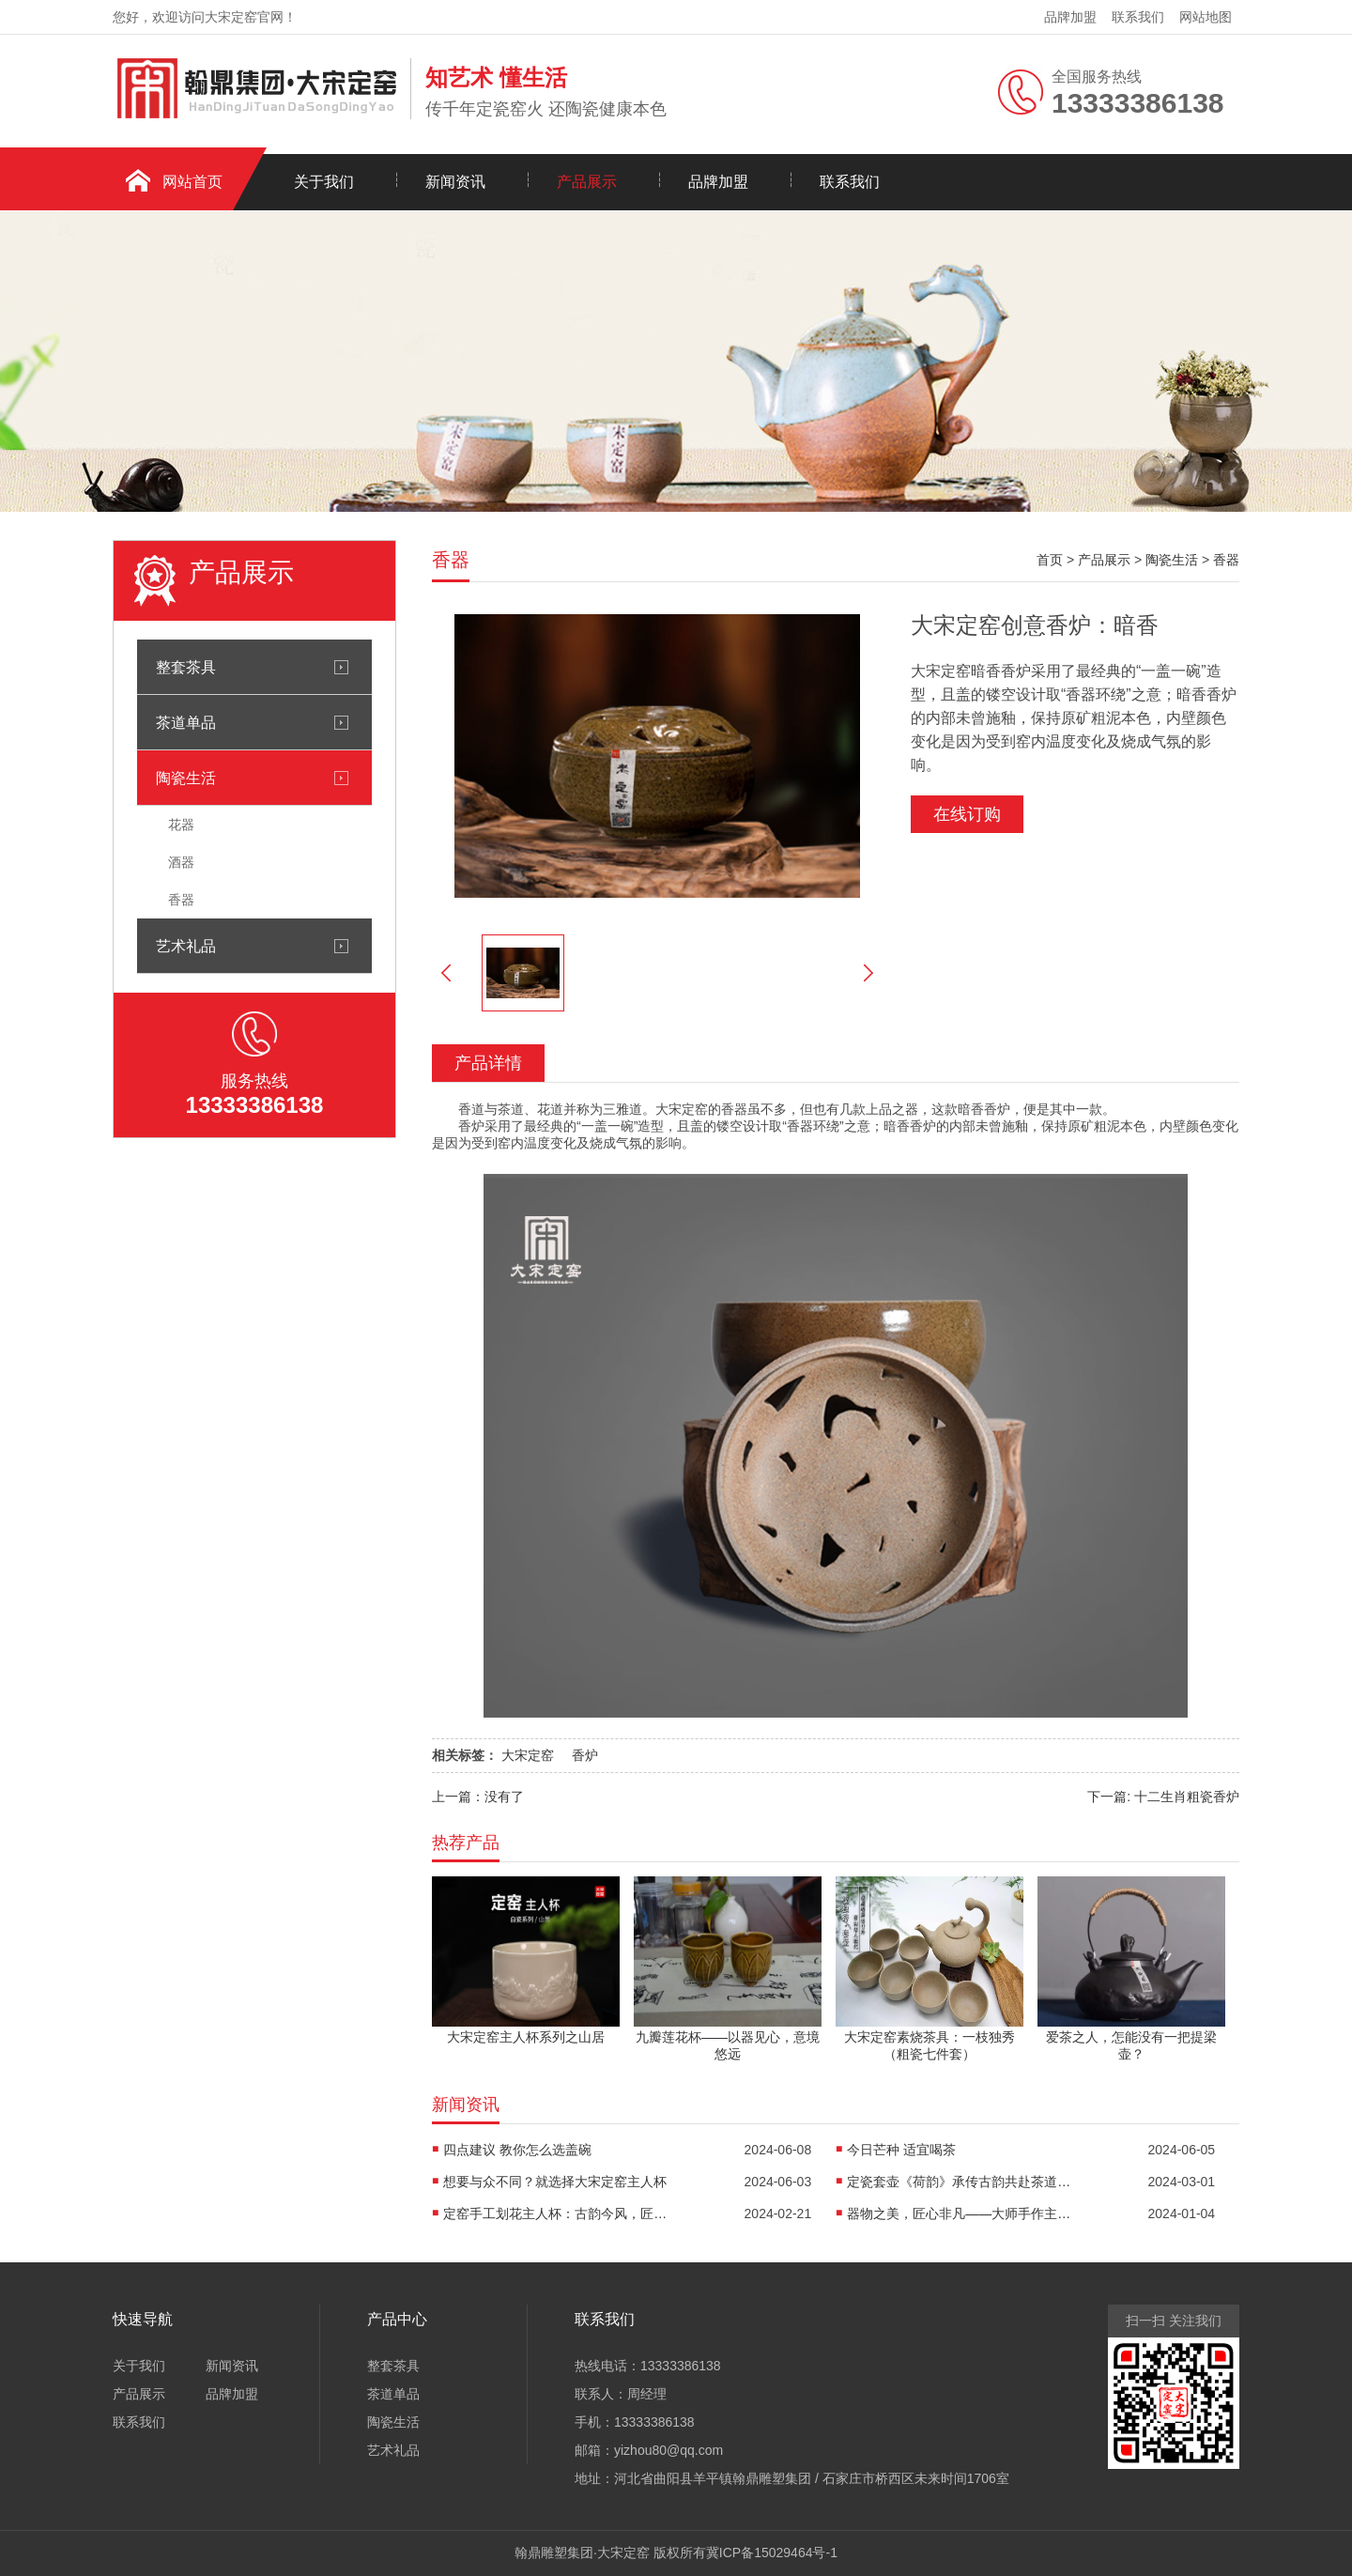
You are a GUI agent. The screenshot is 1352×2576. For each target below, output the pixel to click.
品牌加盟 (1070, 16)
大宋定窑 (527, 1755)
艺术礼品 (186, 945)
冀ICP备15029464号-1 (771, 2552)
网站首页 (192, 182)
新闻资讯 (455, 182)
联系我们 (1138, 16)
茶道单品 (186, 722)
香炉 (585, 1755)
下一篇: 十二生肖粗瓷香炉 (1163, 1796)
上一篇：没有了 (478, 1796)
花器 (181, 824)
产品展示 (587, 182)
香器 (181, 899)
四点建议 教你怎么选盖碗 (517, 2149)
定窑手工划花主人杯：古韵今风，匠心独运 (555, 2213)
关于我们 (324, 182)
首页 (1050, 559)
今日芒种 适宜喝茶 (901, 2149)
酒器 (181, 862)
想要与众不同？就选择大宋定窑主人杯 (555, 2181)
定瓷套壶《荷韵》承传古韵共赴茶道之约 (959, 2181)
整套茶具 (186, 666)
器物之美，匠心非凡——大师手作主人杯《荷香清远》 (959, 2213)
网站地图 (1205, 16)
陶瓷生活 (186, 777)
